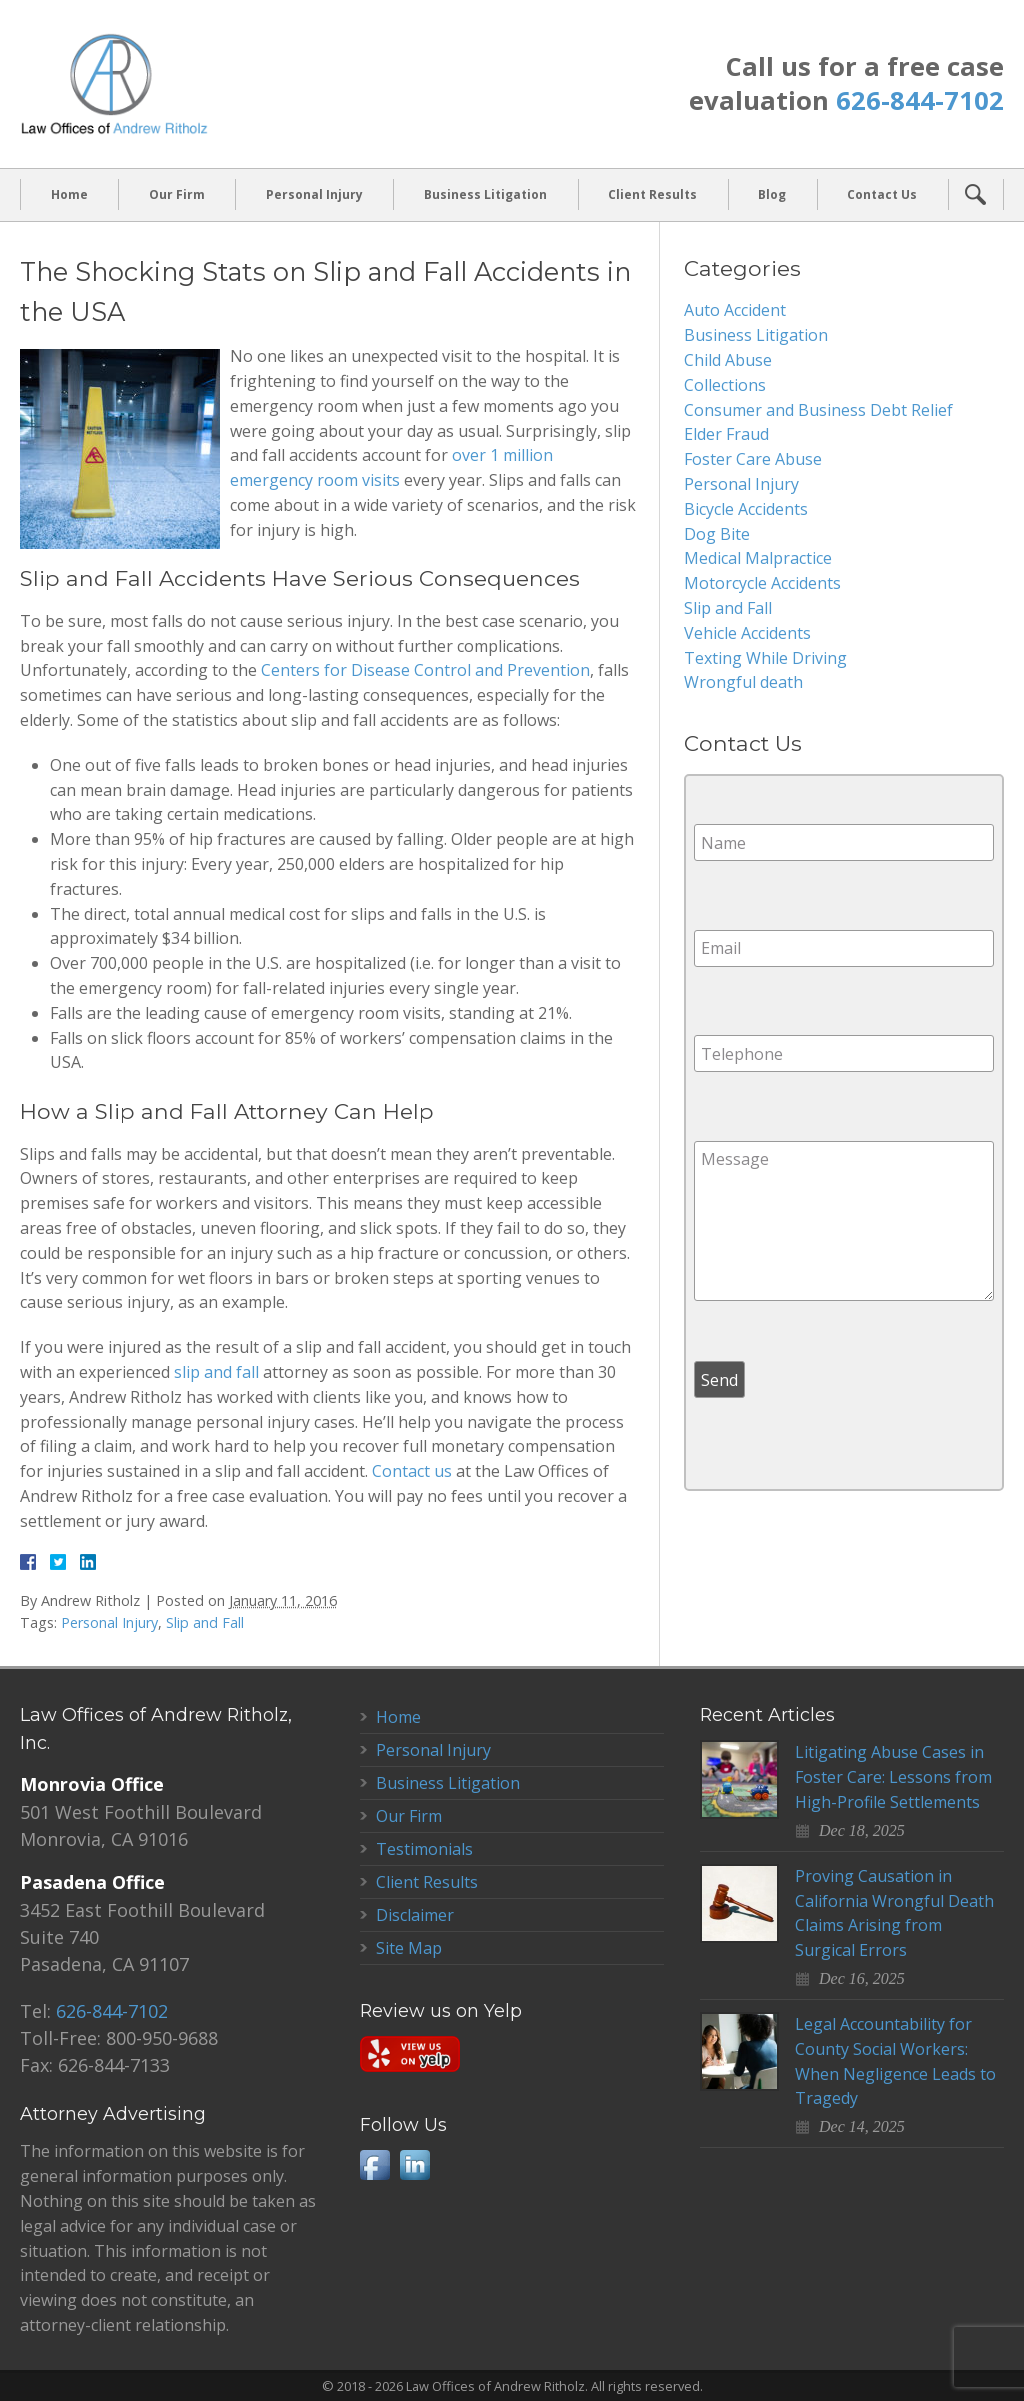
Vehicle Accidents (747, 633)
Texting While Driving (765, 658)
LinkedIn (415, 2165)
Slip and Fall (205, 1622)
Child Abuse (728, 360)
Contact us (412, 1471)
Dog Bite (717, 534)
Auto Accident (735, 310)
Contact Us (882, 194)
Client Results (652, 194)
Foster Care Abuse (753, 459)
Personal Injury (314, 194)
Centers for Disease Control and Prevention (425, 670)
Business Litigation (485, 194)
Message (844, 1221)
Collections (725, 385)
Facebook (375, 2165)
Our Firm (177, 194)
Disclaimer (415, 1915)
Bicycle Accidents (746, 509)
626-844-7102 (920, 100)
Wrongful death (743, 682)
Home (69, 194)
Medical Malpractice (758, 558)
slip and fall (216, 1372)
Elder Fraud (726, 434)
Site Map (409, 1948)
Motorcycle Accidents (762, 583)
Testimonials (424, 1849)
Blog (772, 194)
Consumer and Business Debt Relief (818, 410)
